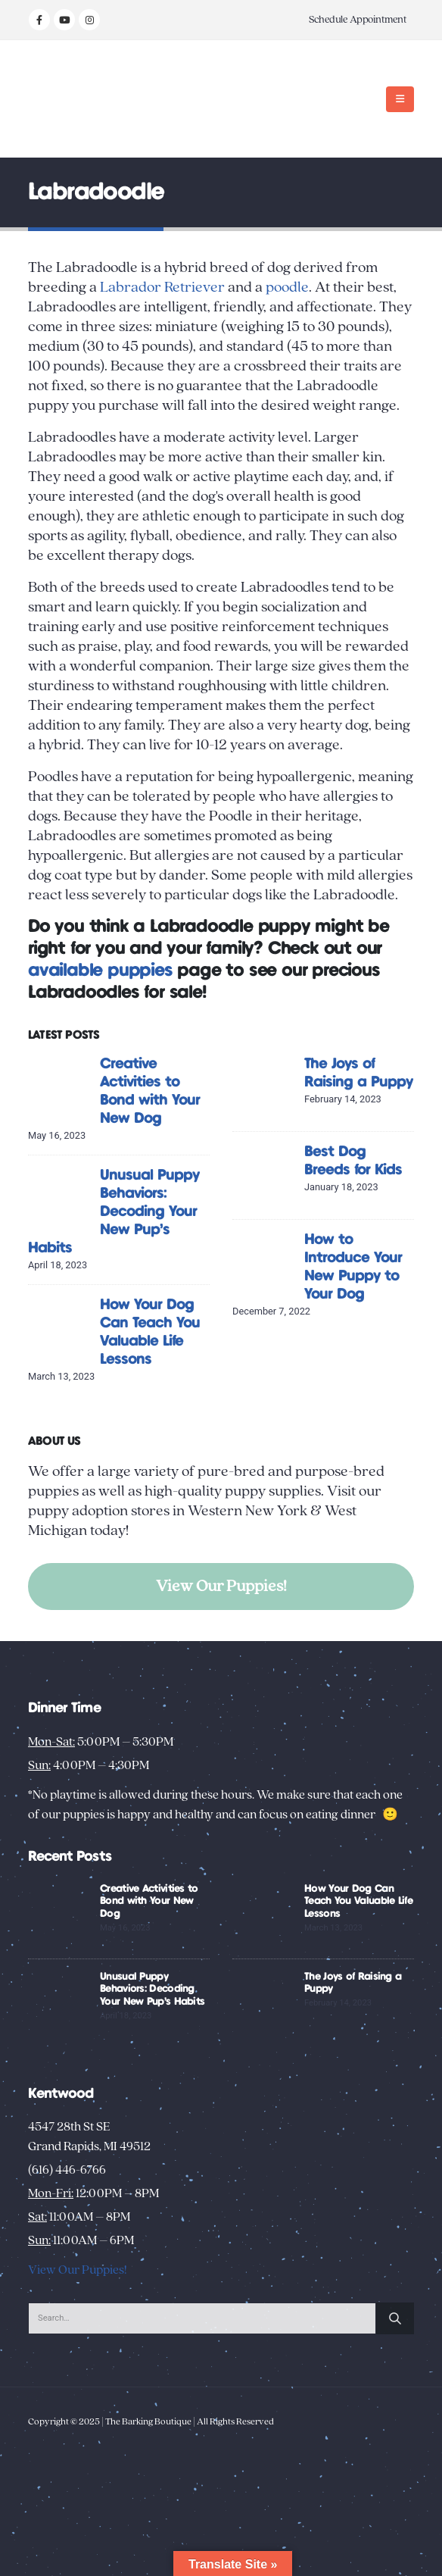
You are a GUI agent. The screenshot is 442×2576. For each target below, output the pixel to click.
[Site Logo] (75, 99)
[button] (400, 99)
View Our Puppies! (221, 1586)
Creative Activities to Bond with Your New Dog (149, 1902)
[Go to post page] (60, 1087)
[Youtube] (64, 19)
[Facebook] (39, 19)
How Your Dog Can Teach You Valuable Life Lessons (358, 1902)
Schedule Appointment (357, 20)
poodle (287, 287)
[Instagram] (89, 19)
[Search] (395, 2318)
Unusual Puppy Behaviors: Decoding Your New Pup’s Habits (113, 1211)
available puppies (100, 971)
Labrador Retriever (162, 287)
